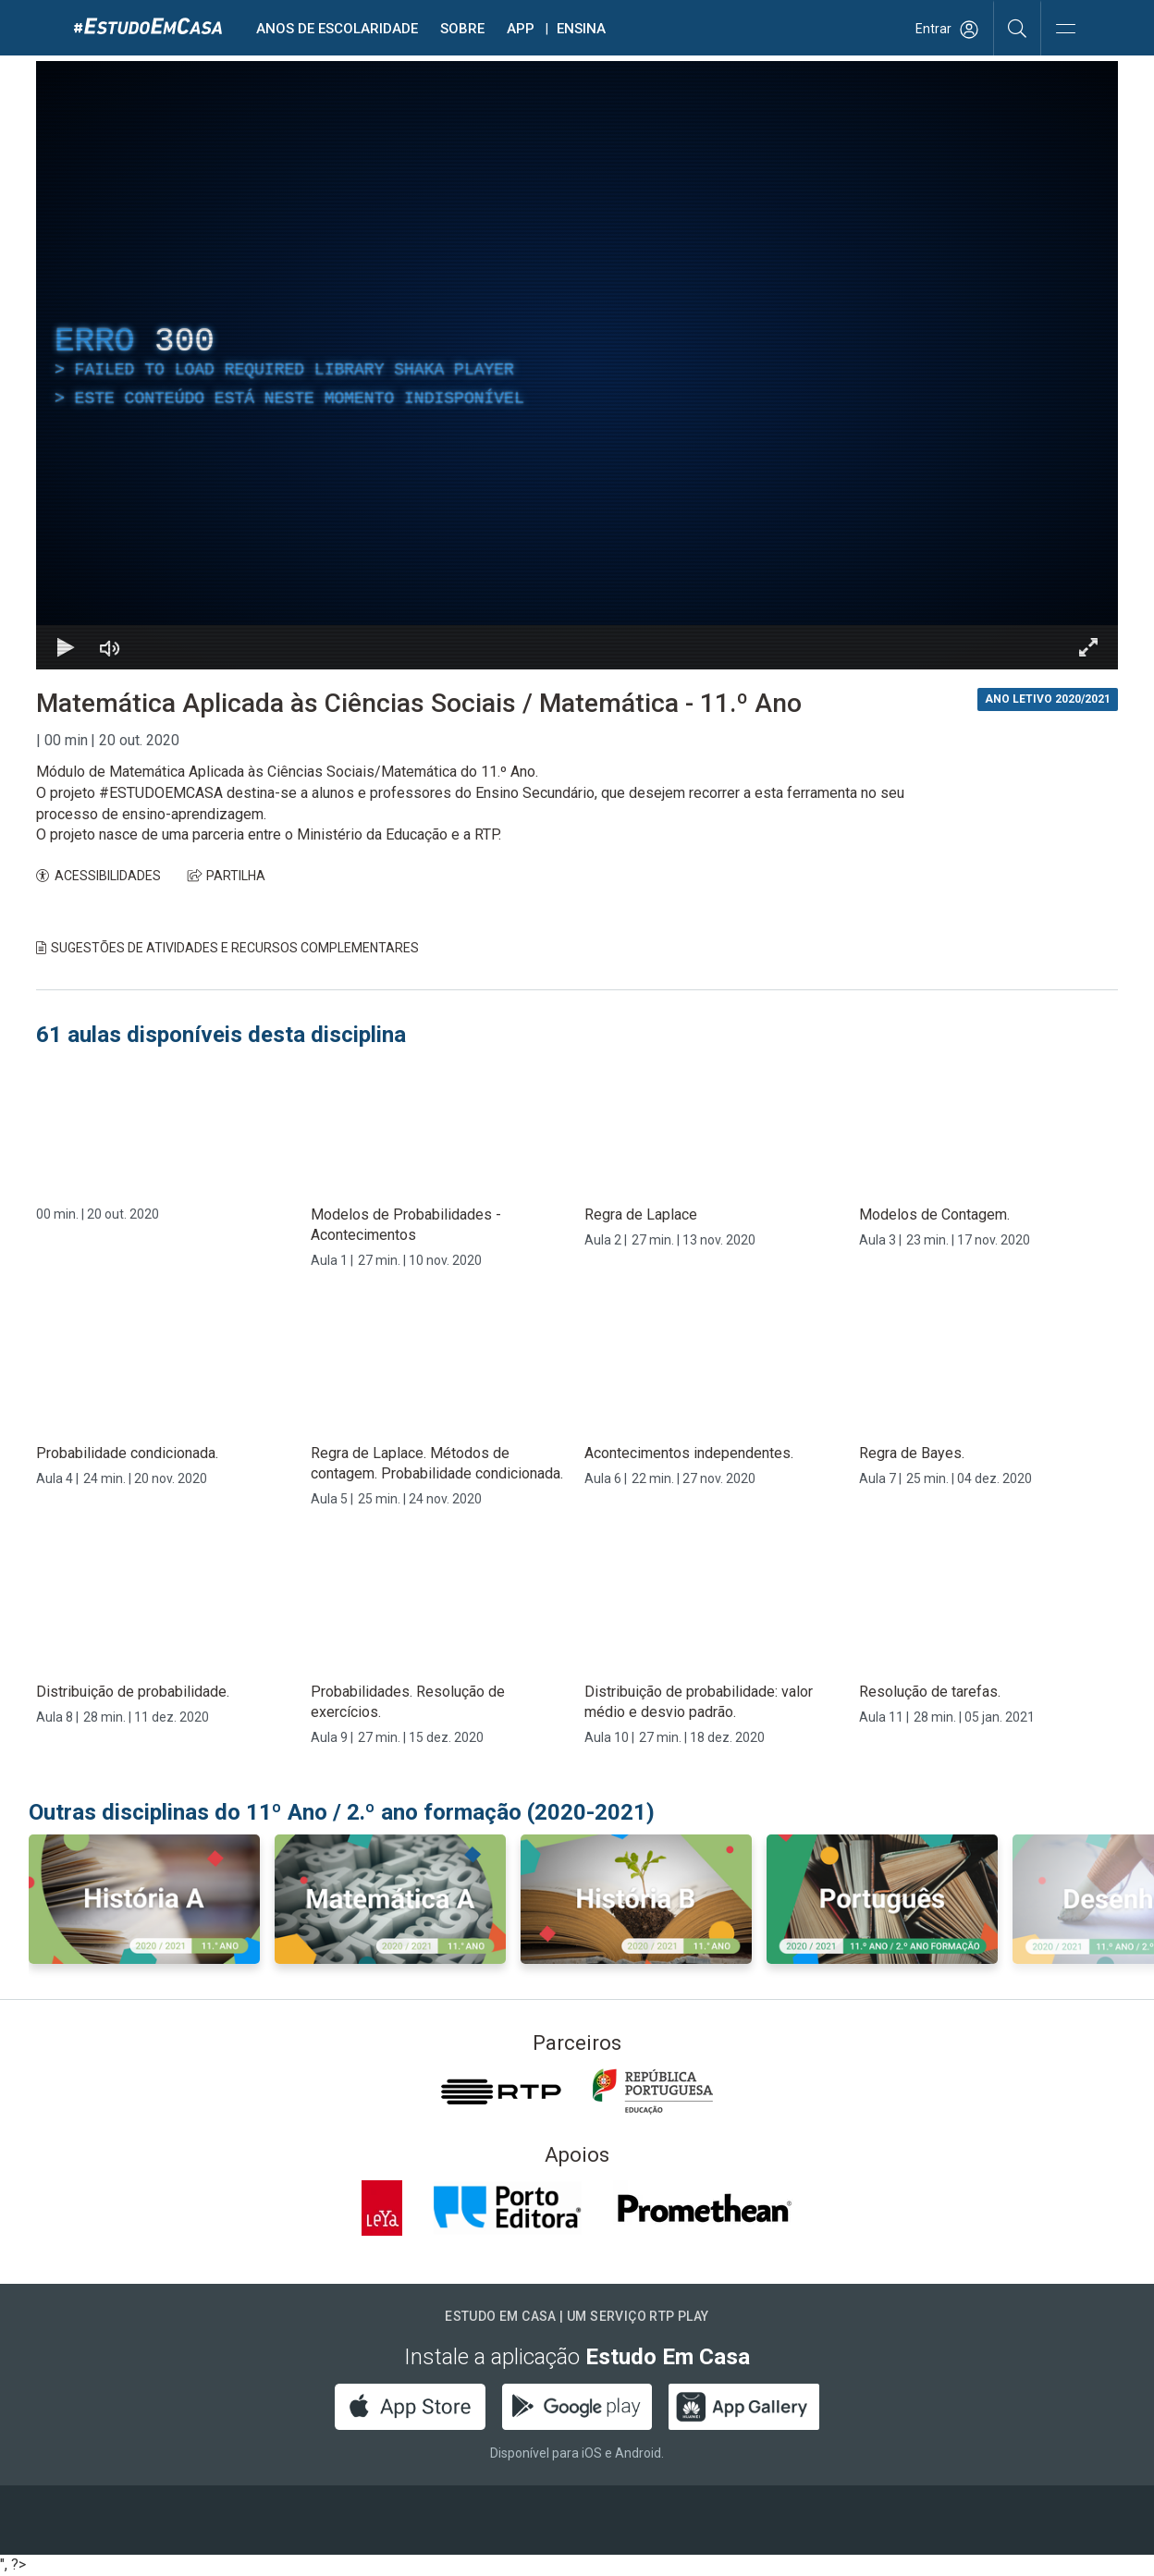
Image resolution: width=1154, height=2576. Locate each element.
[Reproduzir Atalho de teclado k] (65, 647)
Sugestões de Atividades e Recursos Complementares (227, 947)
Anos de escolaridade (337, 28)
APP (520, 28)
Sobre (462, 28)
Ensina (581, 28)
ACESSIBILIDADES (98, 875)
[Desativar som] (110, 647)
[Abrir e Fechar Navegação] (1065, 30)
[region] (577, 365)
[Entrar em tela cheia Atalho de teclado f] (1088, 647)
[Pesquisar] (1017, 27)
